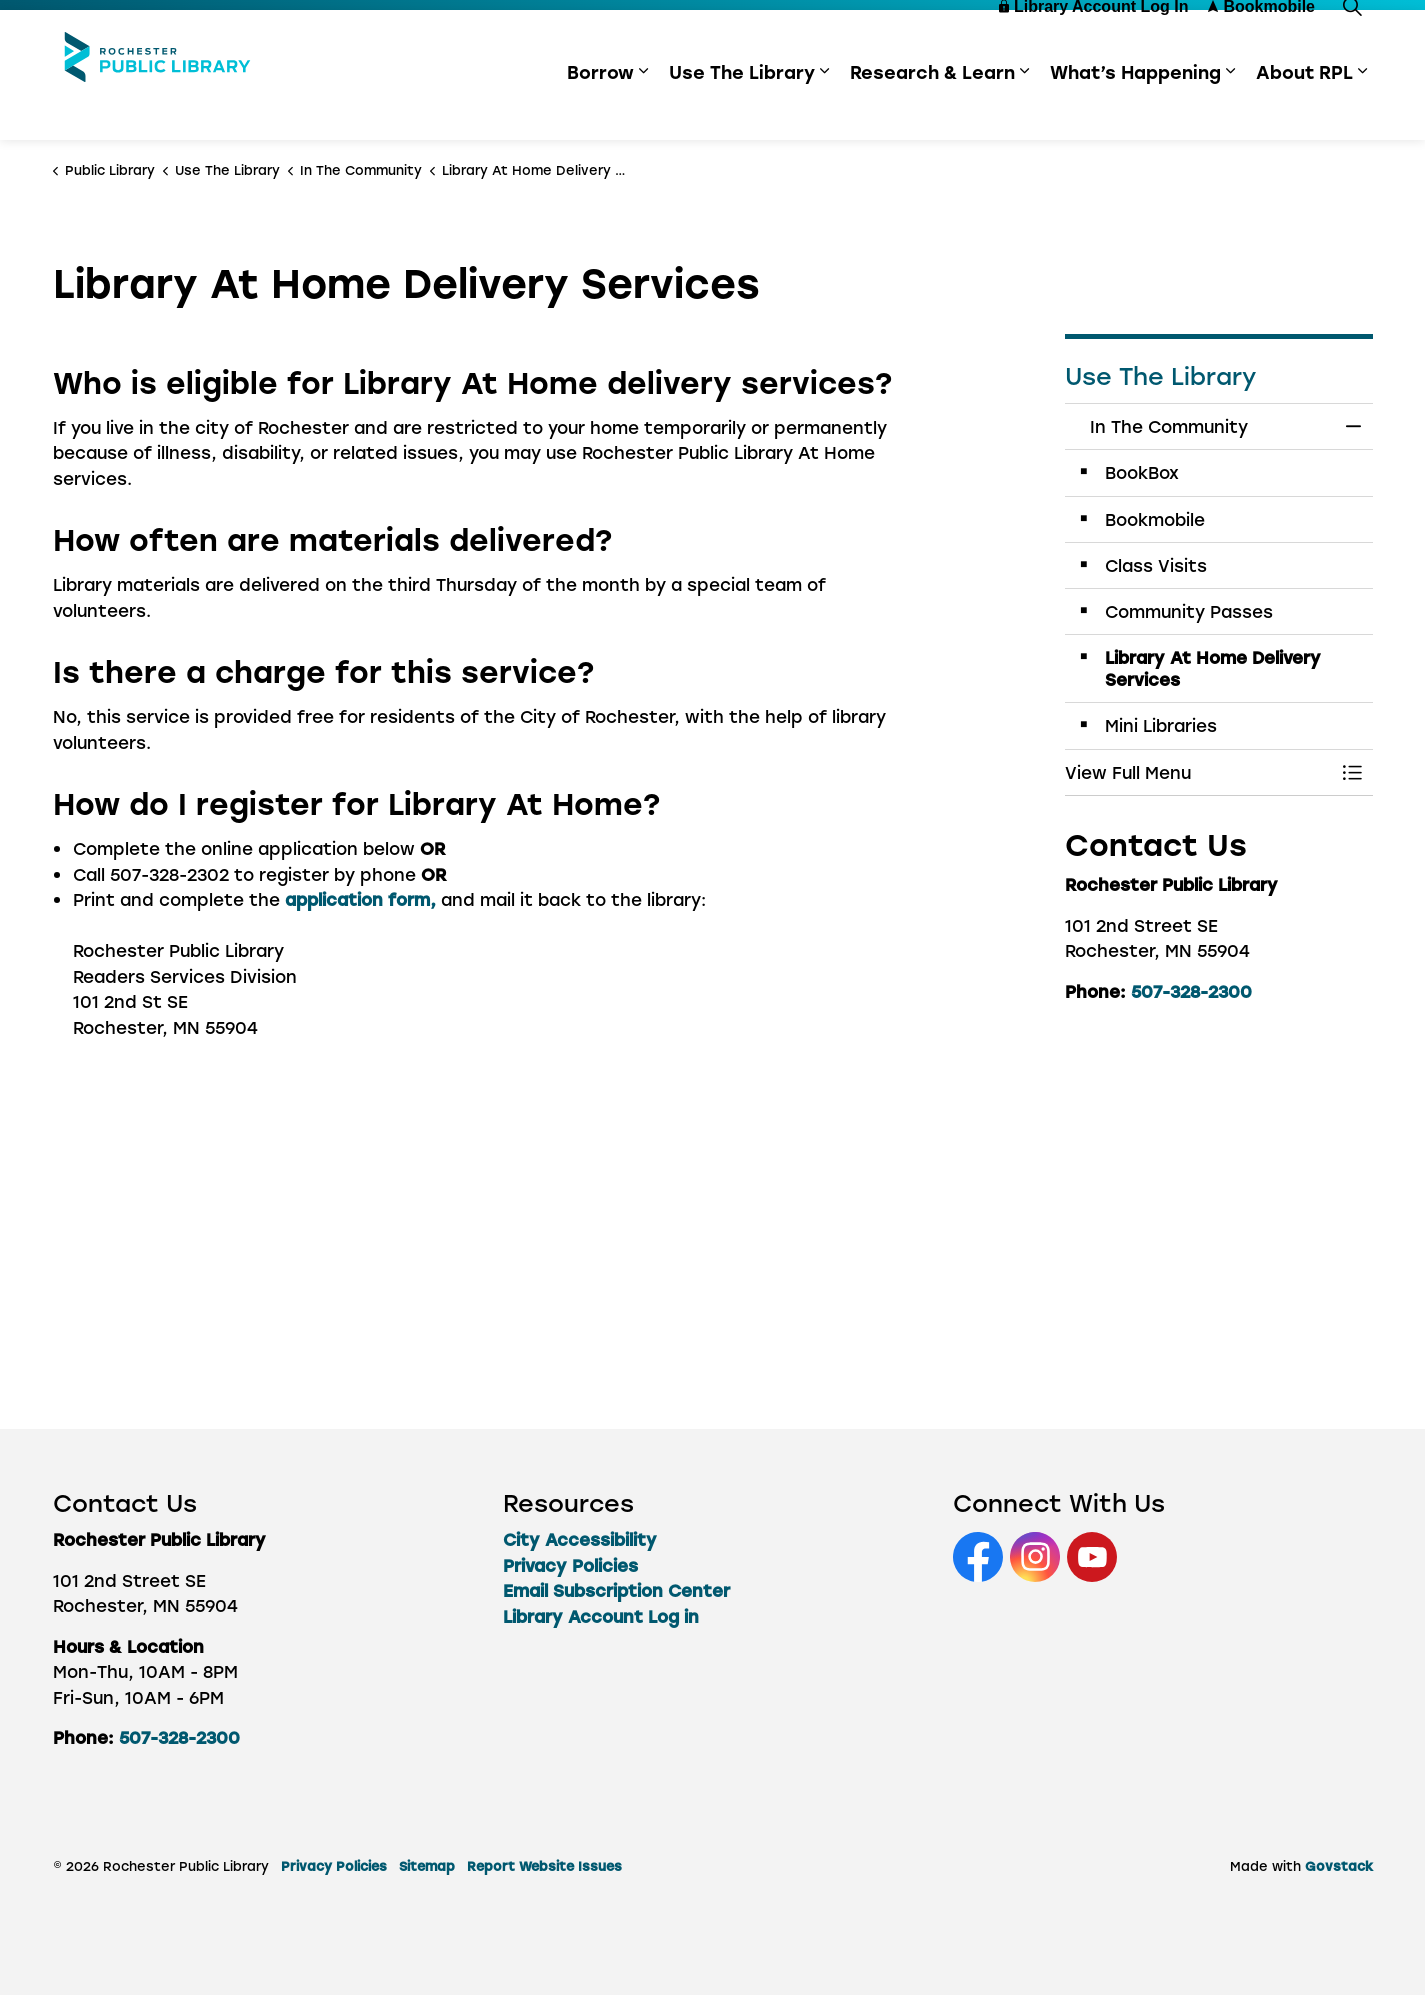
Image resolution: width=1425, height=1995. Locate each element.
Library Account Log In (1094, 42)
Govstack (1339, 1865)
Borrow (600, 108)
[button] (1199, 772)
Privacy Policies (570, 1565)
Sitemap (427, 1865)
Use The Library (742, 108)
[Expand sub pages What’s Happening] (1231, 107)
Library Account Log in (601, 1616)
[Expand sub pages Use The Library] (825, 107)
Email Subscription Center (616, 1590)
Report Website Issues (544, 1865)
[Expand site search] (1353, 42)
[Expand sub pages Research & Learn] (1025, 107)
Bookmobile (1261, 42)
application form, (360, 899)
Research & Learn (932, 108)
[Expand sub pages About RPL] (1363, 107)
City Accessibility (580, 1539)
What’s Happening (1135, 108)
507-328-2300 (1191, 991)
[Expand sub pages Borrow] (644, 107)
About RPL (1304, 108)
